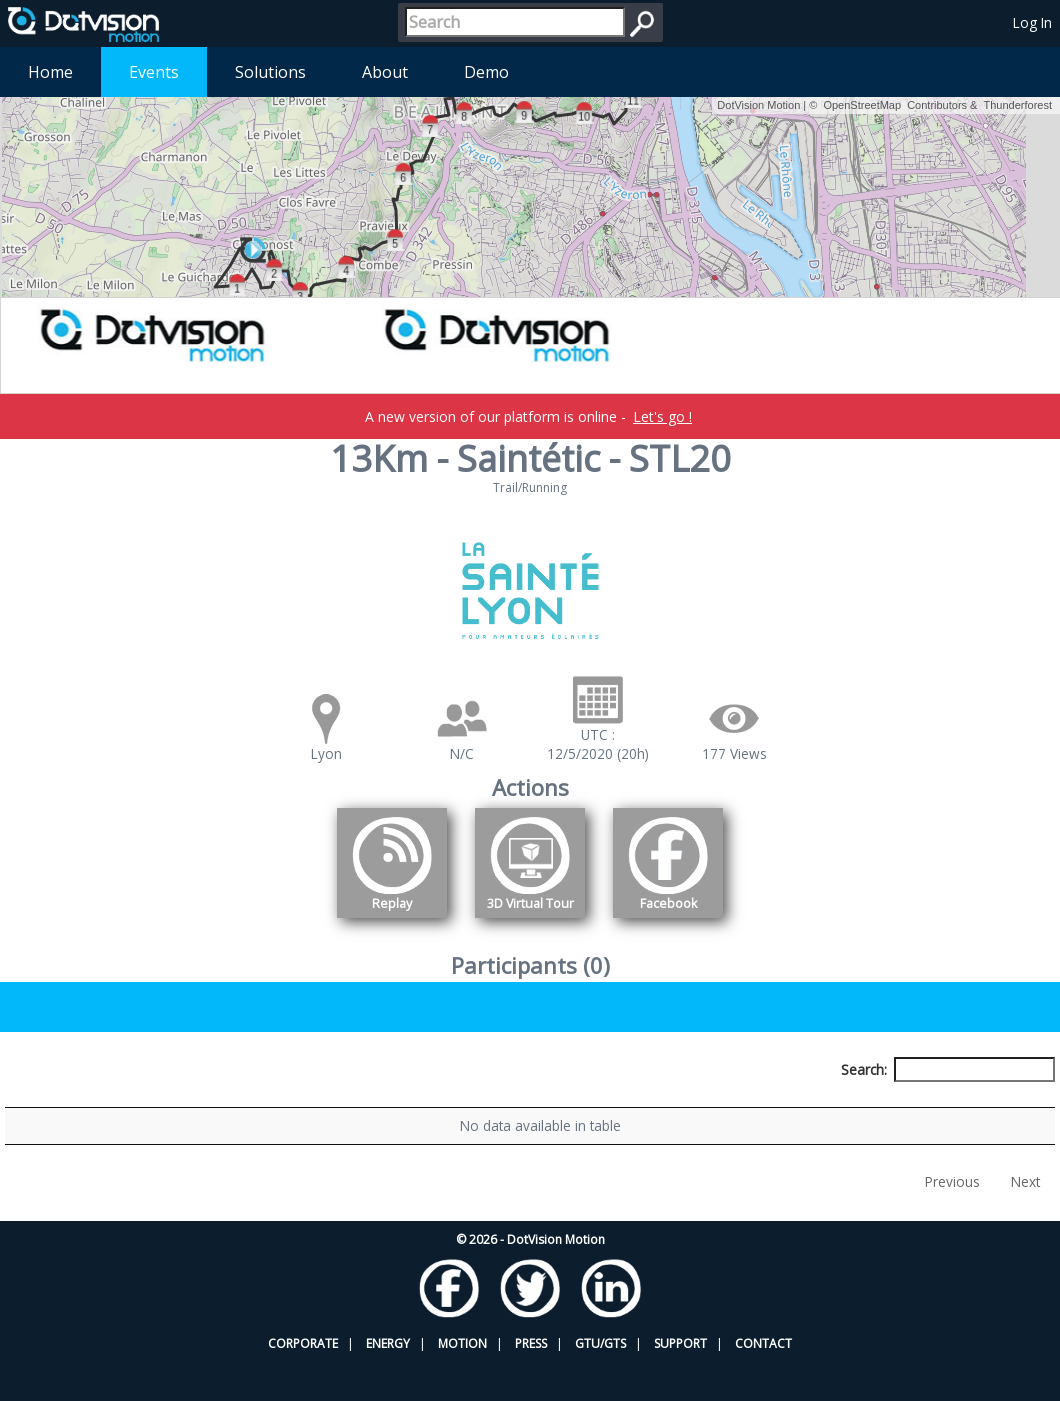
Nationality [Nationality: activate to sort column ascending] (614, 1106)
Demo (486, 72)
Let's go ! (662, 416)
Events (154, 72)
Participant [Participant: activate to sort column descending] (137, 1106)
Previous (952, 1220)
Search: (948, 1069)
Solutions (270, 72)
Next (1025, 1220)
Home (50, 72)
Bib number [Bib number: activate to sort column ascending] (370, 1106)
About (385, 72)
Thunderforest (1018, 105)
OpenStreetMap (862, 105)
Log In (1032, 22)
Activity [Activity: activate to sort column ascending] (834, 1106)
